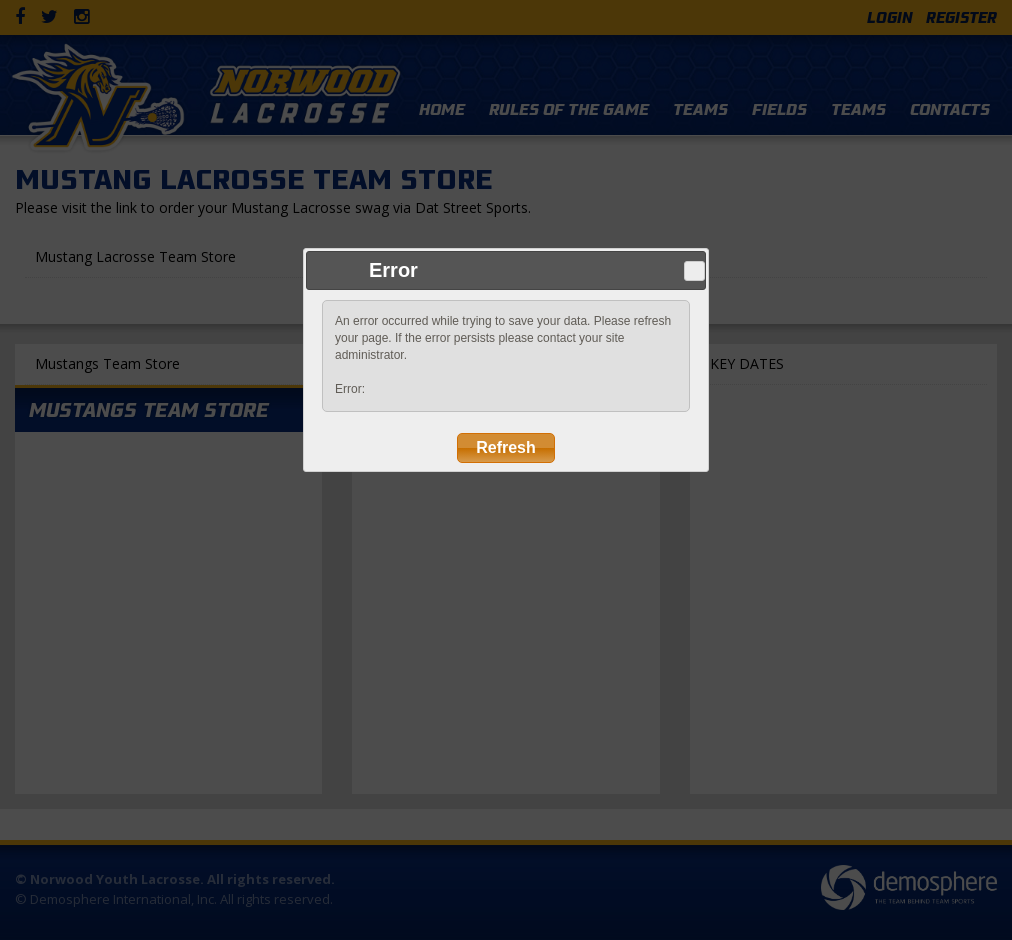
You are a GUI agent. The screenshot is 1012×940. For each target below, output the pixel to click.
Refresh (506, 447)
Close (694, 271)
